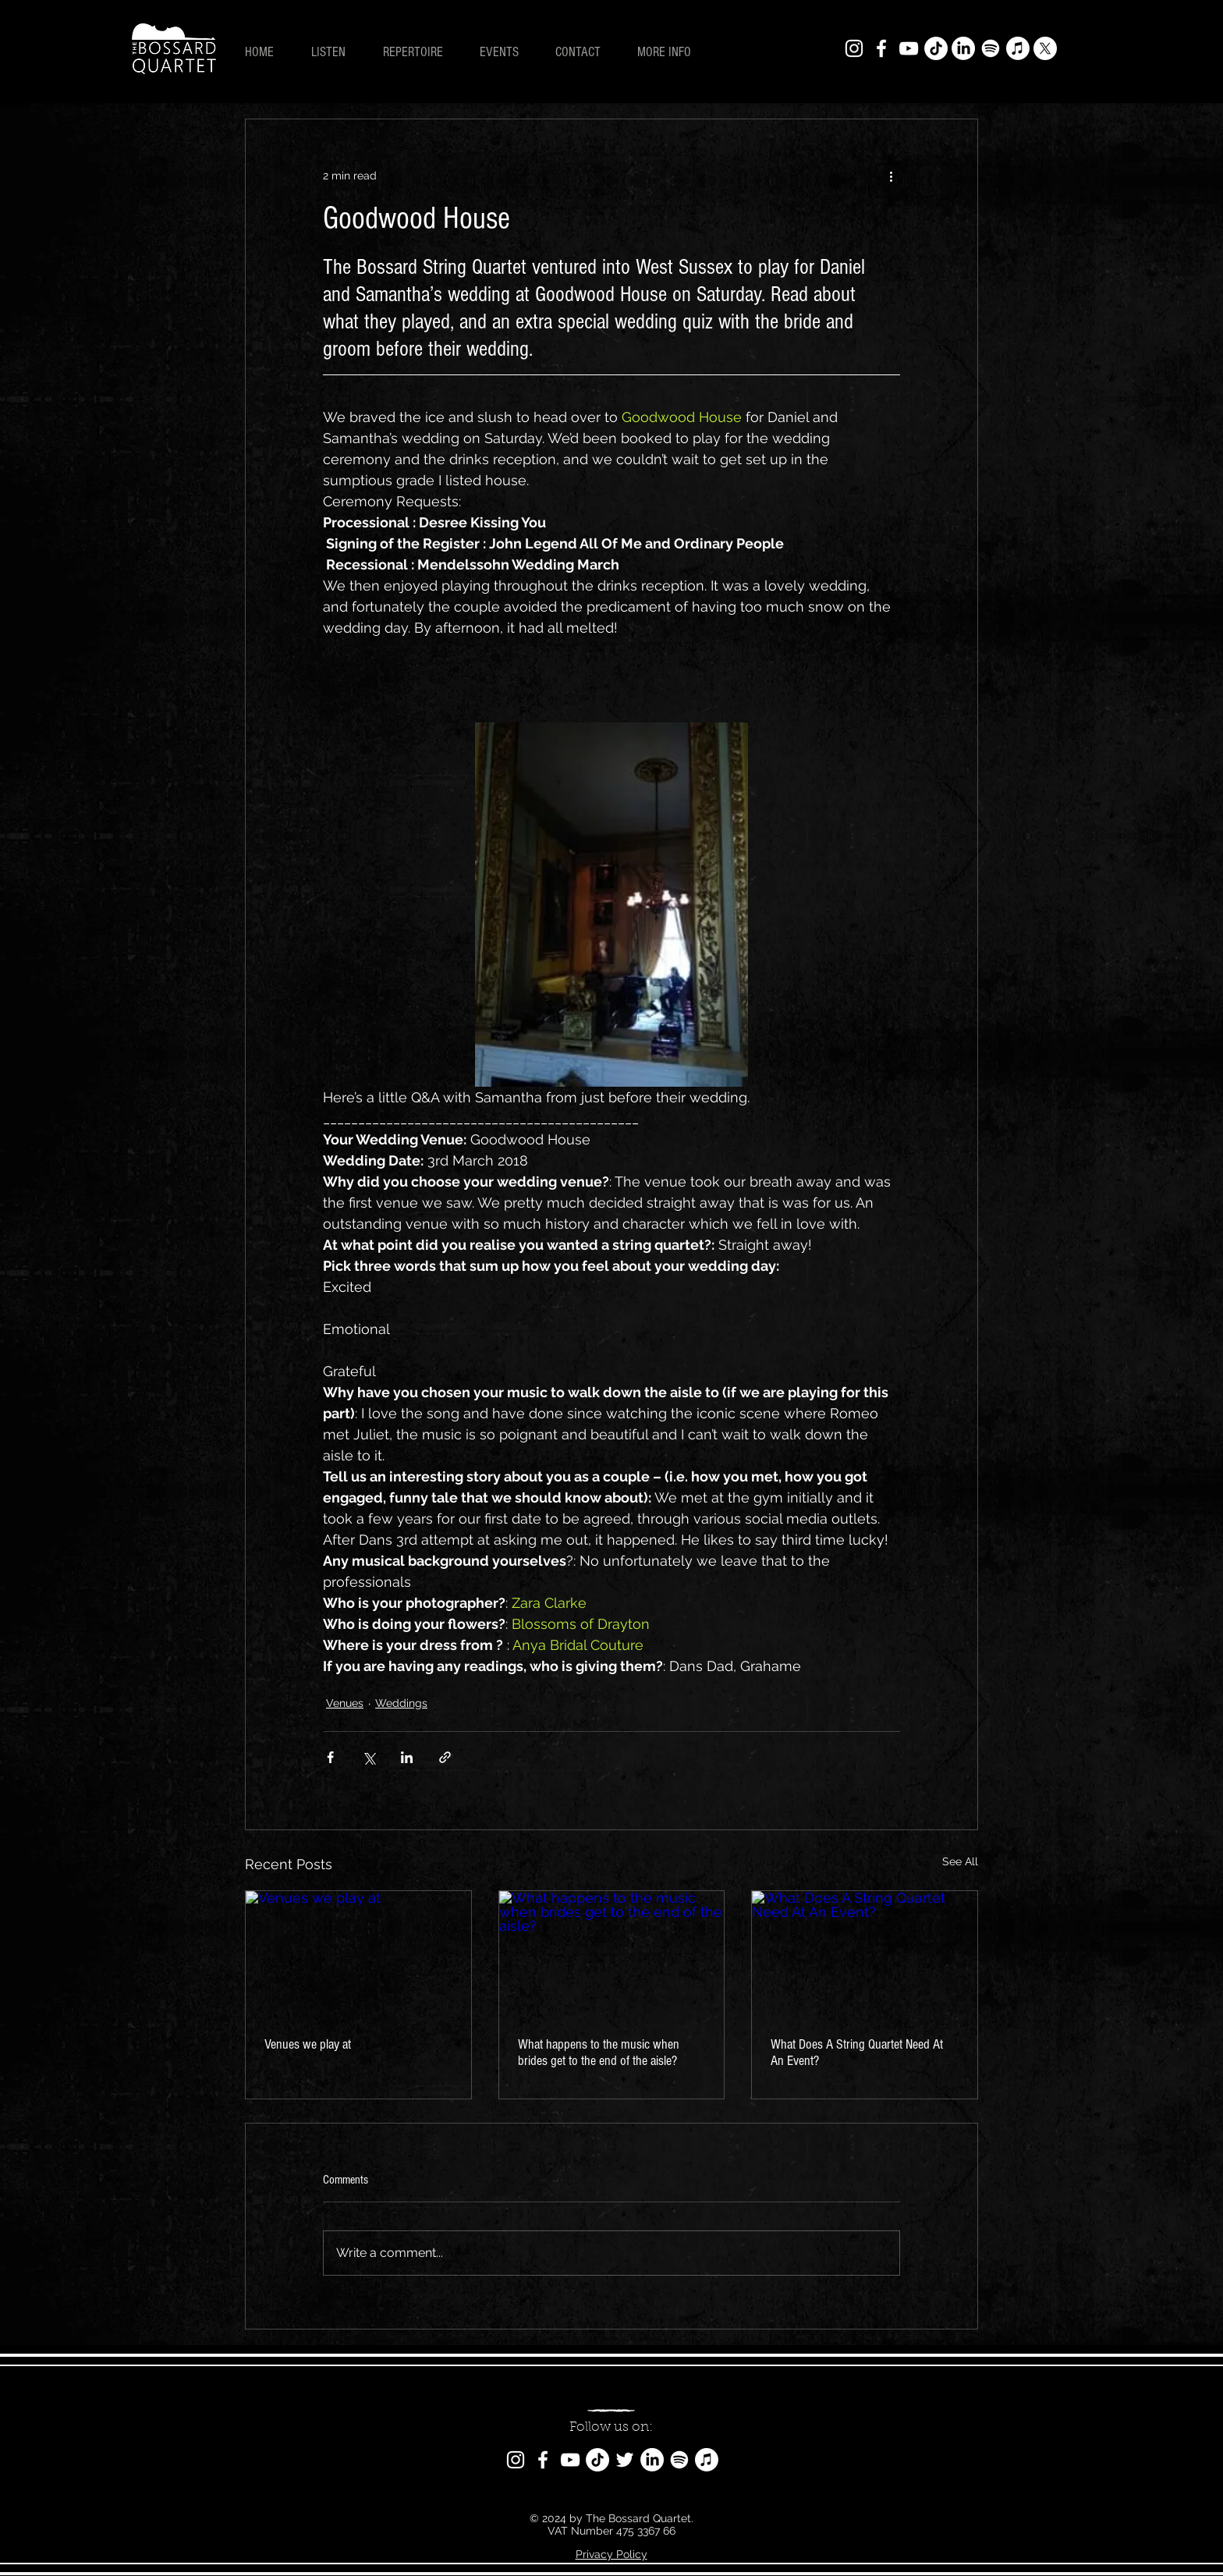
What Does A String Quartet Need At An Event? (857, 2052)
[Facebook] (881, 48)
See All (960, 1861)
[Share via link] (445, 1757)
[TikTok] (936, 48)
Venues (344, 1703)
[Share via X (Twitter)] (368, 1757)
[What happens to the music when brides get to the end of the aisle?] (612, 1954)
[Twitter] (624, 2459)
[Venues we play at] (358, 1954)
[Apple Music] (1018, 48)
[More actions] (890, 175)
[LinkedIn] (963, 48)
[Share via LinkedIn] (406, 1757)
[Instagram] (854, 48)
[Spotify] (990, 48)
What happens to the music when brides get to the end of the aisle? (598, 2052)
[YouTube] (908, 48)
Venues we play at (307, 2044)
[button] (671, 52)
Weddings (401, 1703)
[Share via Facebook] (330, 1757)
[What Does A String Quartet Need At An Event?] (864, 1954)
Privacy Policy (611, 2554)
